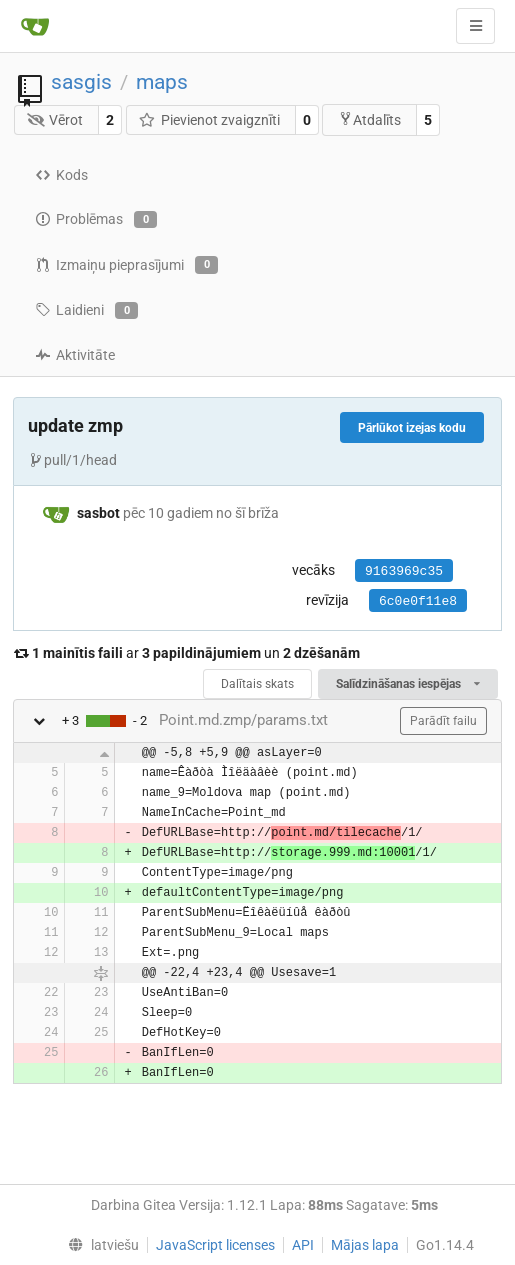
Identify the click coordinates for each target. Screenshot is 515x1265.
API (303, 1245)
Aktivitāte (75, 355)
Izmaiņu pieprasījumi (126, 265)
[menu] (99, 1245)
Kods (61, 175)
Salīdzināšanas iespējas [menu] (408, 684)
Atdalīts (369, 119)
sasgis (81, 82)
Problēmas (96, 220)
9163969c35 (404, 571)
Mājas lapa (365, 1245)
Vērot (55, 120)
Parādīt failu (443, 721)
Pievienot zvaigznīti (209, 120)
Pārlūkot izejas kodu (412, 428)
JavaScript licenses (215, 1245)
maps (162, 82)
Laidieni (86, 311)
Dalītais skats (257, 684)
